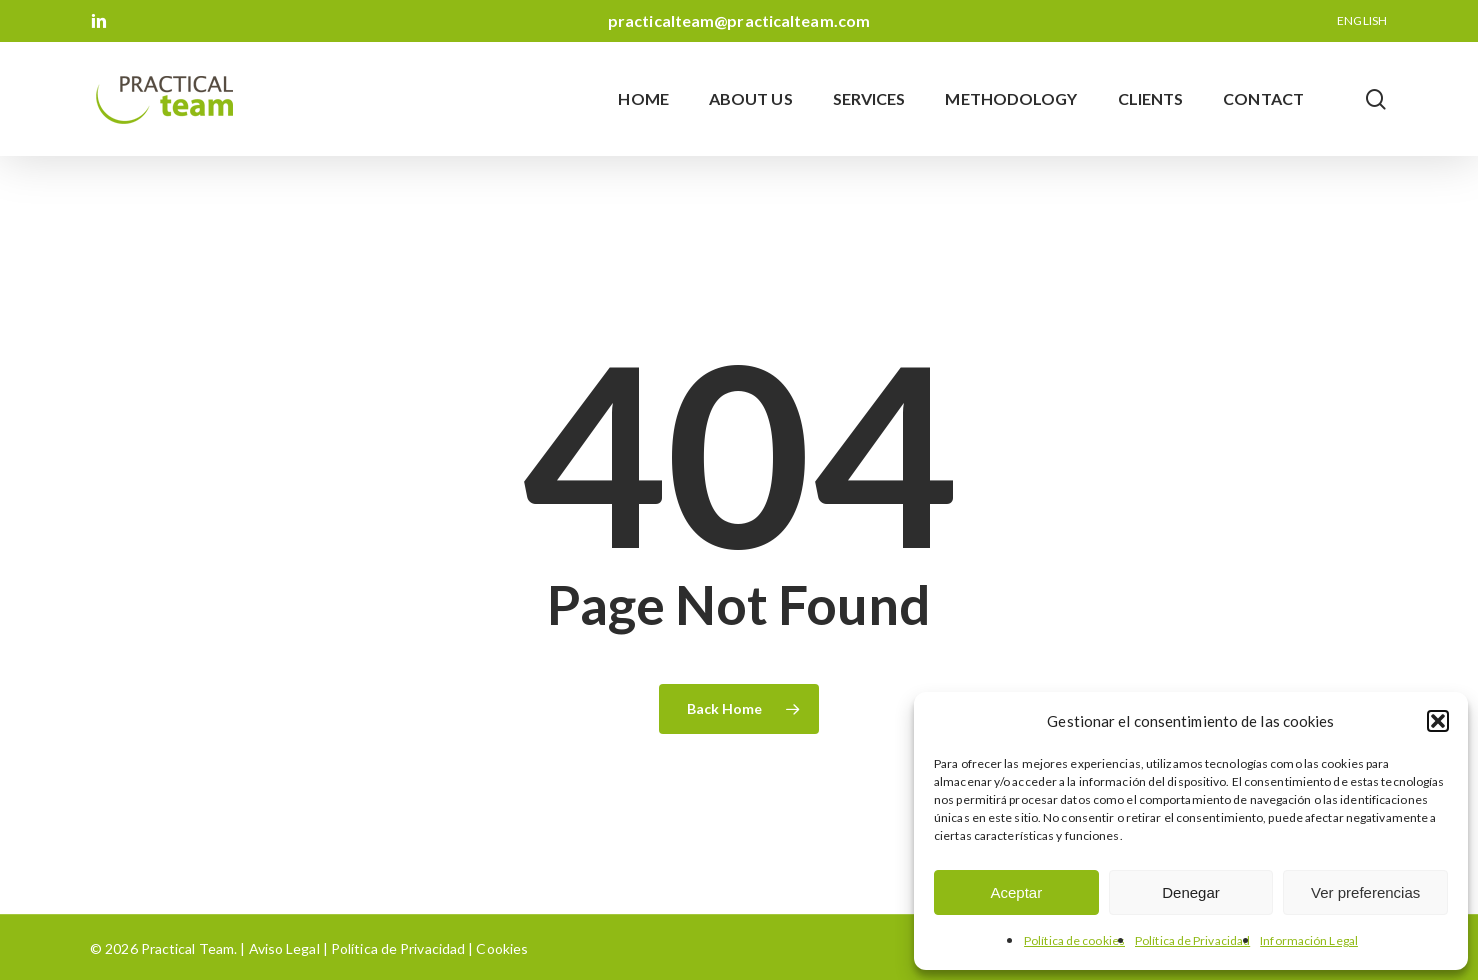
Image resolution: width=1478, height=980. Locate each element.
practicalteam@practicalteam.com (739, 20)
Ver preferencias (1365, 892)
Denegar (1191, 892)
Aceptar (1016, 892)
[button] (1438, 721)
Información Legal (1309, 940)
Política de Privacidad (1192, 940)
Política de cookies (1074, 940)
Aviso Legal (284, 948)
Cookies (500, 948)
